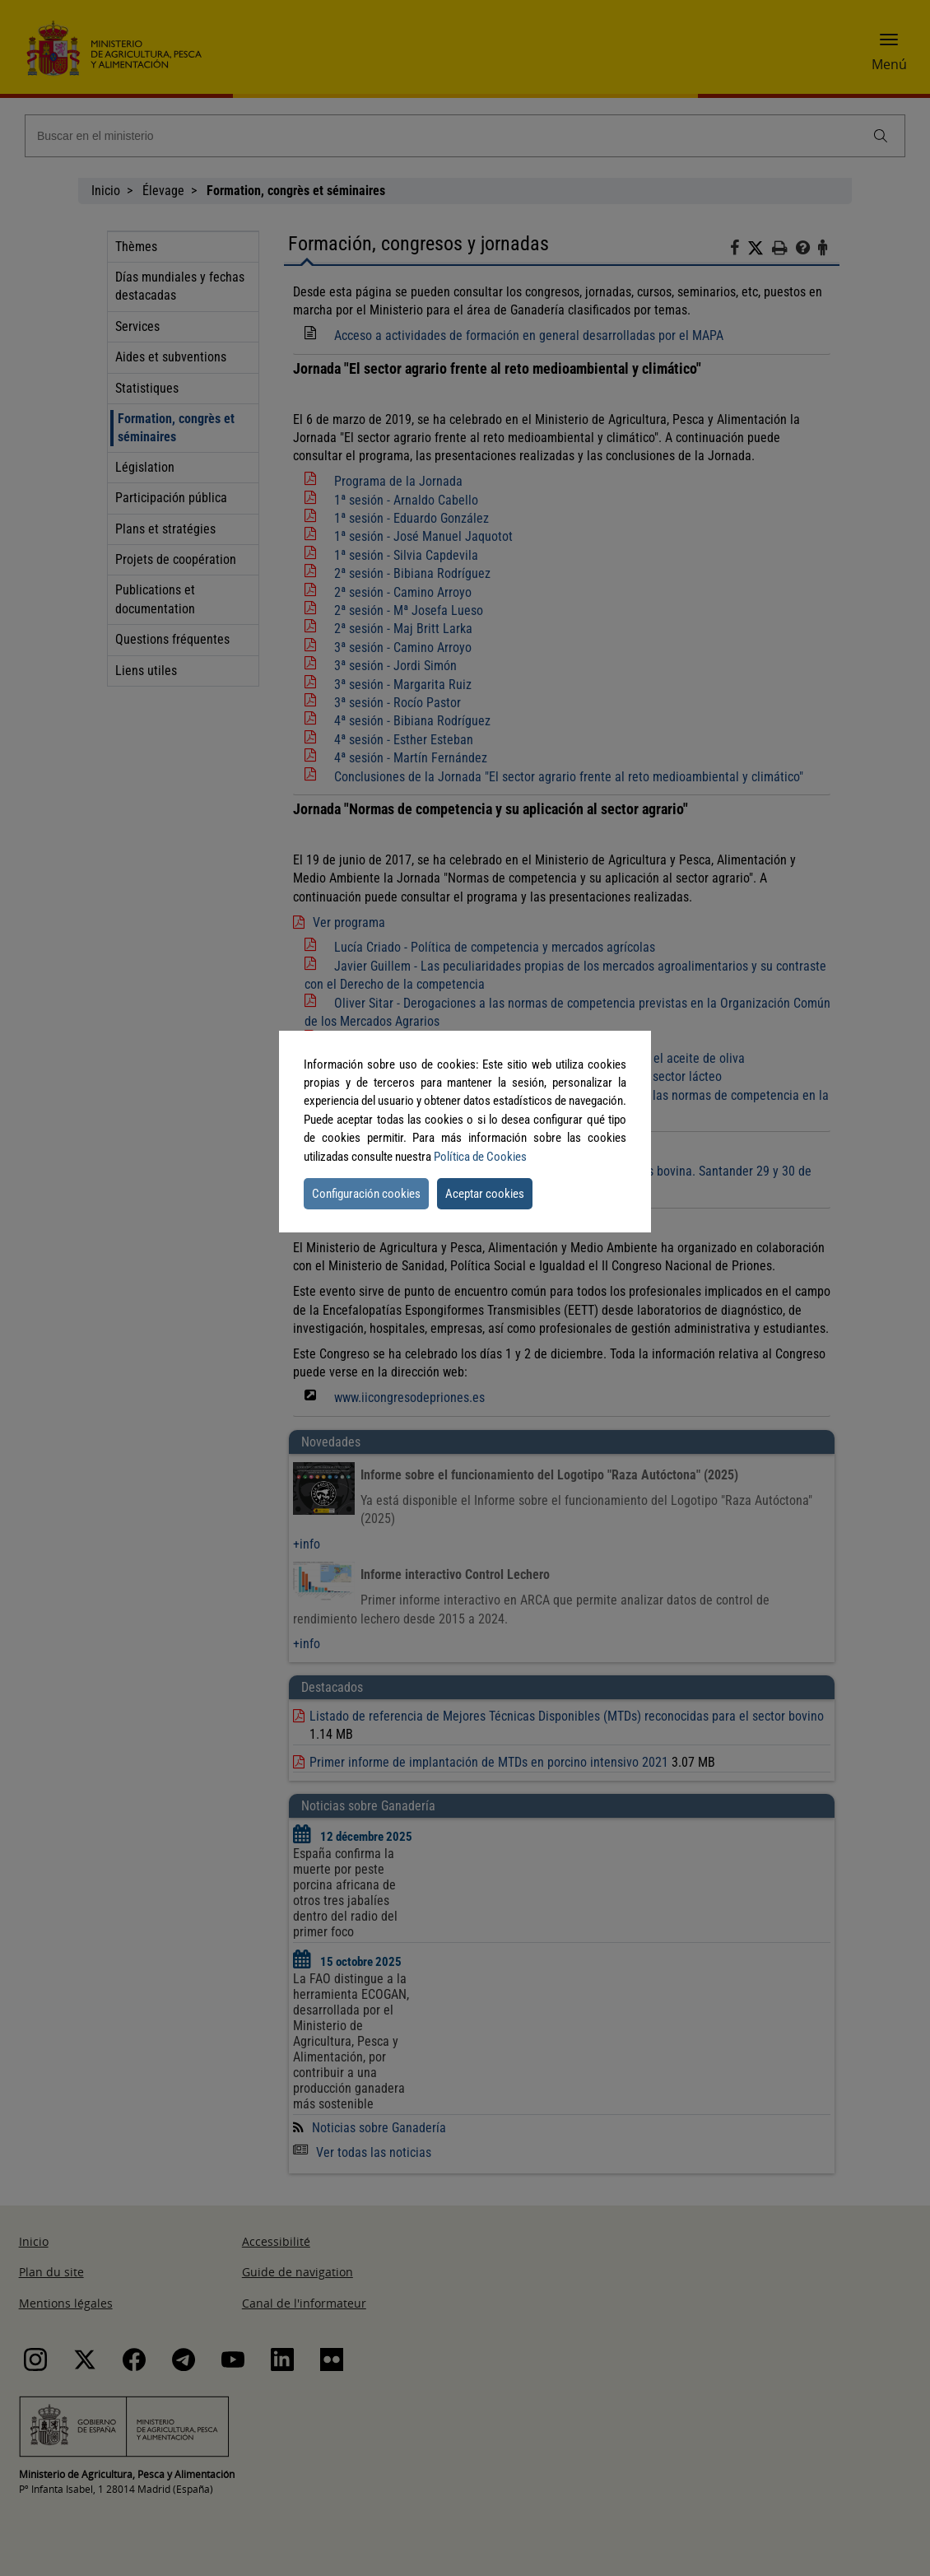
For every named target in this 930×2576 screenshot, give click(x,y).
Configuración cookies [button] (366, 1193)
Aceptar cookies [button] (484, 1193)
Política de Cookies (480, 1156)
